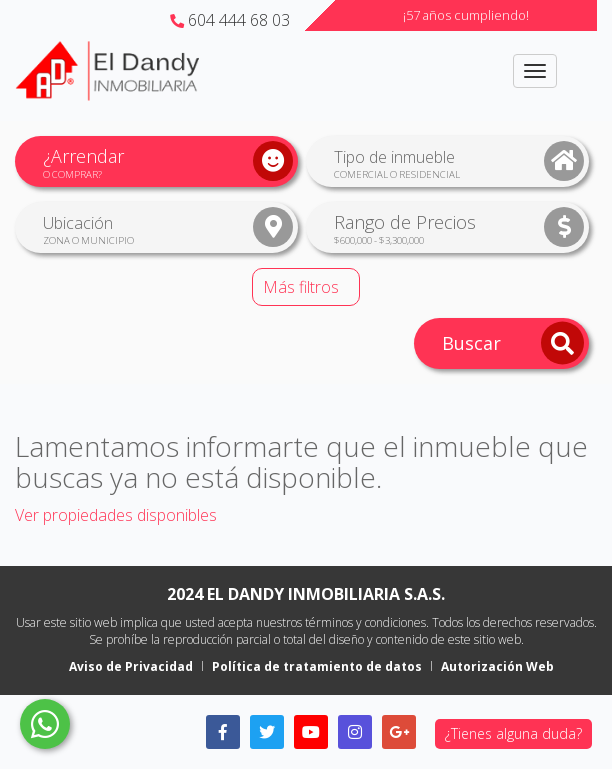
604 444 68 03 (230, 20)
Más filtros (301, 287)
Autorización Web (497, 666)
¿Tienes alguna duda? (513, 733)
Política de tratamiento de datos (317, 666)
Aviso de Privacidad (131, 666)
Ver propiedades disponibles (116, 515)
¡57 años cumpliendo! (466, 15)
